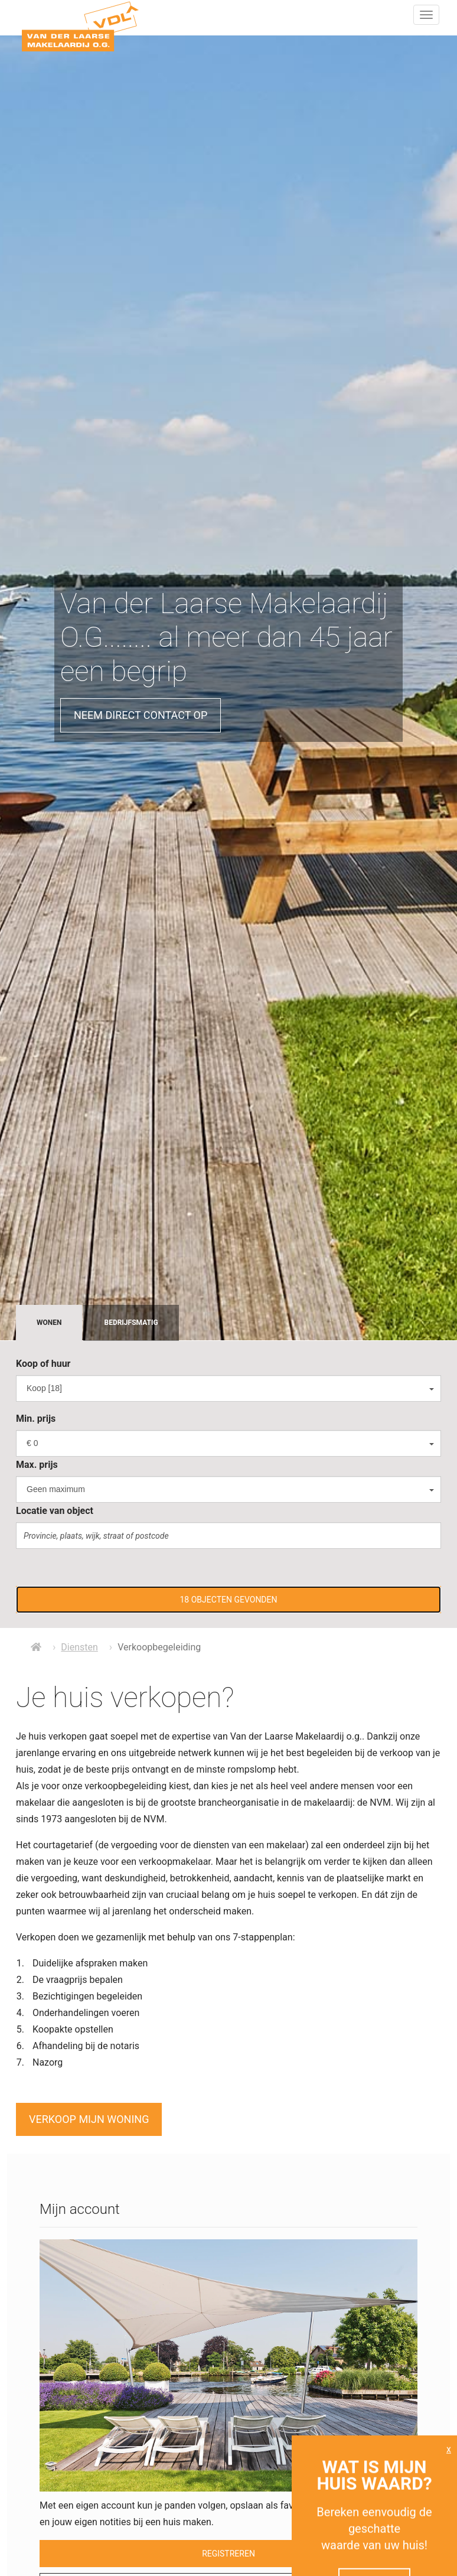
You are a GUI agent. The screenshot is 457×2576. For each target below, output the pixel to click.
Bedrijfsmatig (131, 1322)
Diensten (79, 1647)
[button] (228, 1599)
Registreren (228, 2553)
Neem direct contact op (140, 715)
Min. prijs (36, 1418)
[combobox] (228, 1388)
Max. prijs (37, 1464)
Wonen (49, 1322)
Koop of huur (43, 1363)
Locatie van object (54, 1510)
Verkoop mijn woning (89, 2119)
